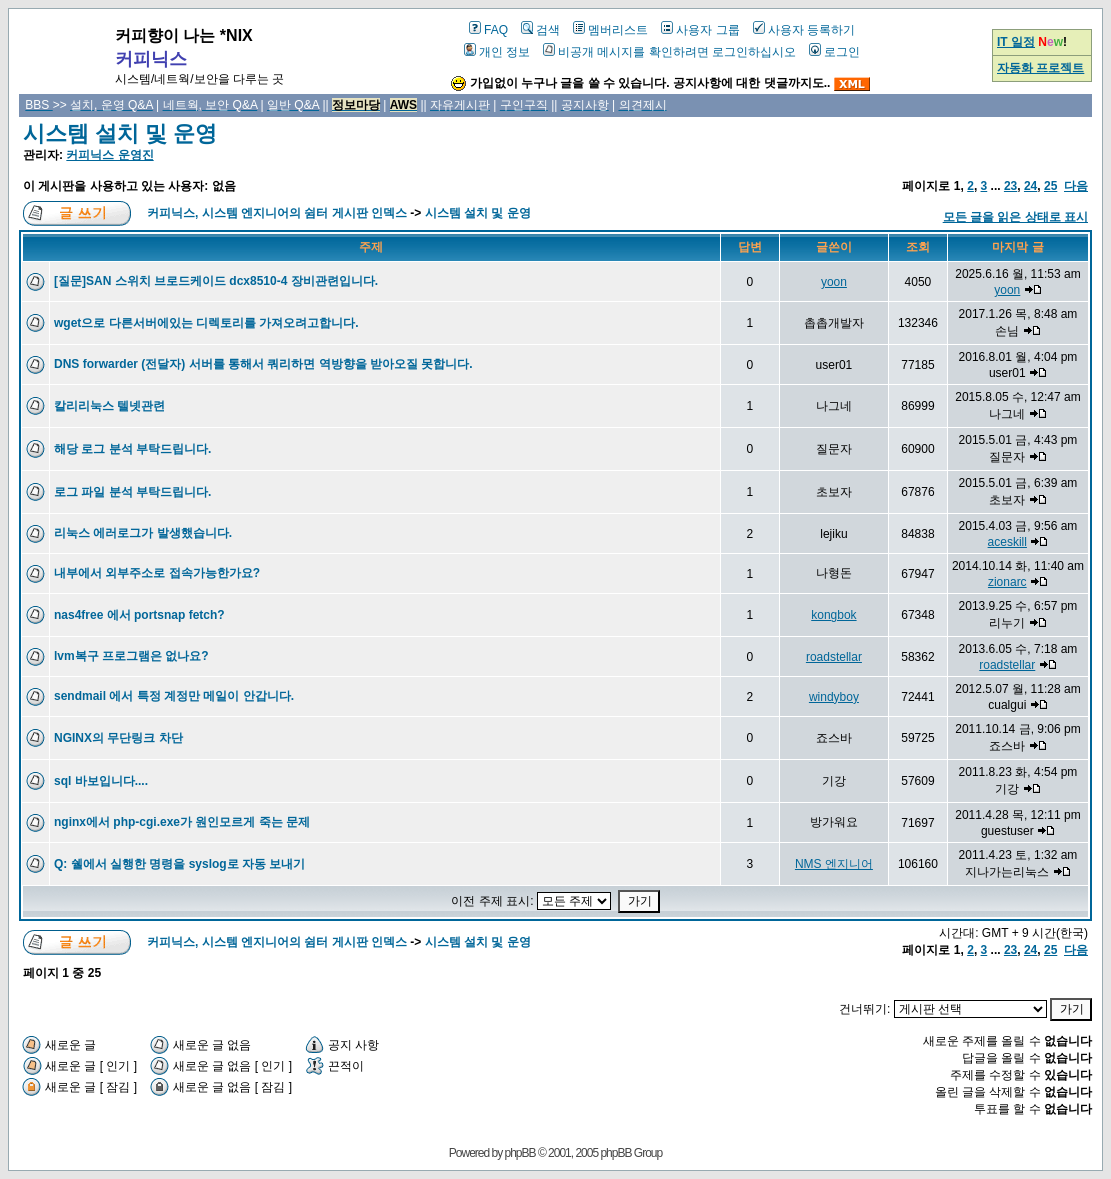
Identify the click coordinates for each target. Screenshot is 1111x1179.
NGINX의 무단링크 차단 (118, 738)
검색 (540, 30)
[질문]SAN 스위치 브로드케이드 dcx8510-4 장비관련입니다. (216, 281)
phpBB (520, 1153)
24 (1030, 186)
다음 (1076, 186)
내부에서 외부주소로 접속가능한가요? (157, 573)
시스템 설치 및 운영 (120, 133)
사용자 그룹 (700, 30)
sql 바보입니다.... (101, 781)
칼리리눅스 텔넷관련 (109, 406)
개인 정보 (497, 52)
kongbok (833, 615)
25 (1050, 186)
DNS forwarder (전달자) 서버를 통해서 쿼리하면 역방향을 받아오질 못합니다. (263, 364)
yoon (834, 282)
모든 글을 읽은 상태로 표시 (1015, 217)
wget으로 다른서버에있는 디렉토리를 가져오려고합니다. (206, 323)
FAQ (488, 30)
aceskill (1007, 542)
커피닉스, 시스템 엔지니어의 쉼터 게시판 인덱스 (277, 213)
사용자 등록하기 (804, 30)
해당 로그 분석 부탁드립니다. (132, 449)
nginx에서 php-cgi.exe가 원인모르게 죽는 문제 (182, 822)
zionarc (1007, 582)
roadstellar (834, 657)
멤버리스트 (610, 30)
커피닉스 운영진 (109, 155)
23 (1010, 186)
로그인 (834, 52)
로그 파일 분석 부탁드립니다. (132, 492)
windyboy (834, 697)
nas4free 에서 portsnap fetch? (139, 615)
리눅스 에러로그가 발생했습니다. (143, 533)
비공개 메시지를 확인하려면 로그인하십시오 (669, 52)
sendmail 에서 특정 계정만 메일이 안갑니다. (174, 696)
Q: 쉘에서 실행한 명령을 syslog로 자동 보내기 (179, 864)
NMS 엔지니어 (834, 864)
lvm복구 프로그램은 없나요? (131, 656)
